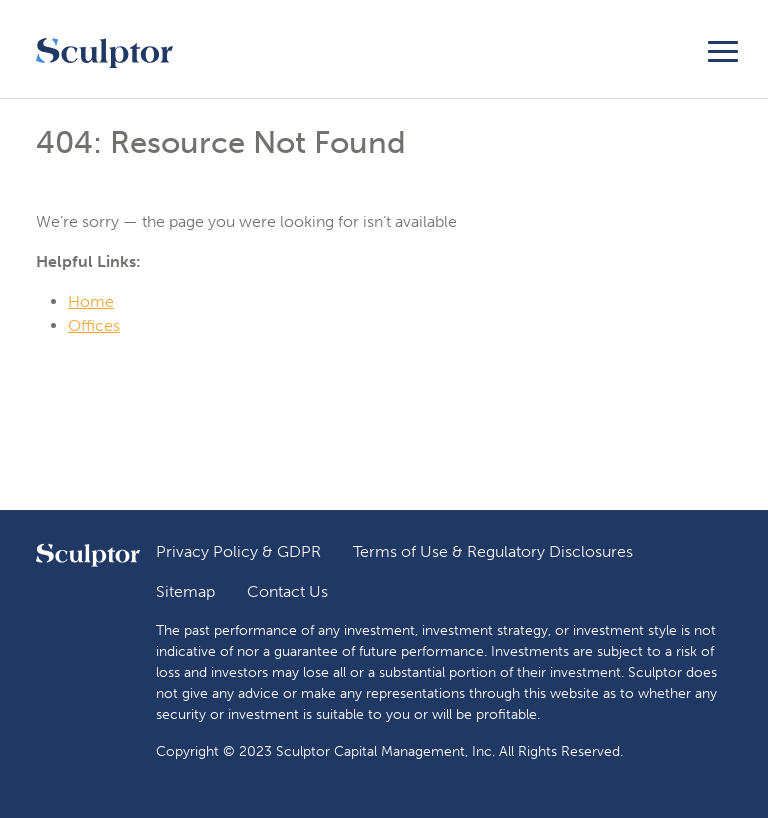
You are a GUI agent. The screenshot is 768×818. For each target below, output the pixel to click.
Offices (94, 325)
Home (91, 301)
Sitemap (185, 591)
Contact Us (287, 591)
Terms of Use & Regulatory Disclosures (493, 551)
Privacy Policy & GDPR (238, 551)
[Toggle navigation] (723, 48)
